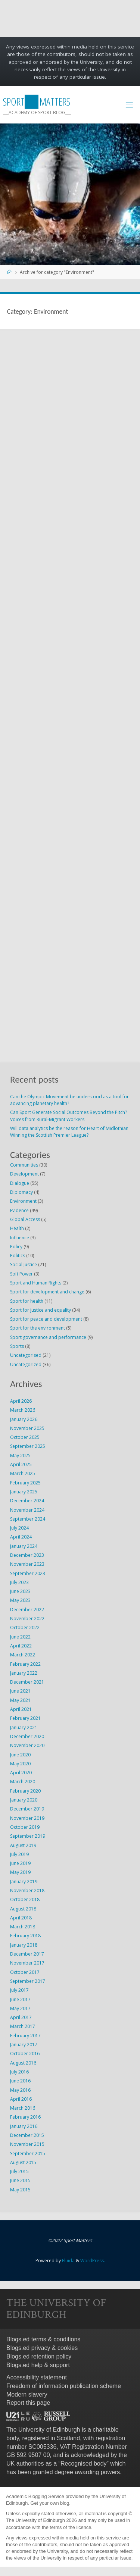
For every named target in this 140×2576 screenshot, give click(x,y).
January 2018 (23, 1945)
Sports (17, 1346)
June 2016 (20, 2081)
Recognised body (83, 2463)
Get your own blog (49, 2503)
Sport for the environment (37, 1328)
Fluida (68, 2260)
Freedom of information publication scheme (63, 2386)
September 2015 (27, 2153)
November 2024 (27, 1510)
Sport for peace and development (46, 1319)
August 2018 (23, 1909)
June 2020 (20, 1755)
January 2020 (23, 1800)
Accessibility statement (36, 2377)
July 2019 (19, 1854)
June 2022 (20, 1637)
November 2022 (27, 1618)
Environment (23, 1201)
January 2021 (23, 1727)
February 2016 (25, 2117)
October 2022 (25, 1627)
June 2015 (20, 2180)
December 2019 (27, 1809)
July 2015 (19, 2171)
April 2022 (21, 1646)
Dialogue (19, 1183)
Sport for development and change (47, 1292)
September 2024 (27, 1519)
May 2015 (20, 2190)
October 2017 (25, 1972)
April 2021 (21, 1709)
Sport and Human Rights (35, 1283)
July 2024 (19, 1528)
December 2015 (27, 2135)
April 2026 (21, 1401)
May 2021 (20, 1700)
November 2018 (27, 1890)
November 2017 (27, 1963)
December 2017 (27, 1954)
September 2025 (27, 1446)
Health (17, 1228)
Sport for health (26, 1301)
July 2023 (19, 1582)
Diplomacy (21, 1192)
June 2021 (20, 1691)
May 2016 (20, 2090)
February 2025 (25, 1483)
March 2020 (22, 1781)
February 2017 (25, 2035)
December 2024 (27, 1500)
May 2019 (20, 1872)
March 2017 (22, 2026)
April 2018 (21, 1918)
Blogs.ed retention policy (38, 2356)
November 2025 (27, 1428)
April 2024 (21, 1537)
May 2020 (20, 1763)
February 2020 (25, 1791)
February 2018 (25, 1935)
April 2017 (21, 2017)
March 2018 (22, 1927)
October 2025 (25, 1437)
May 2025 (20, 1455)
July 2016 (19, 2072)
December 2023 (27, 1555)
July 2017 (19, 1990)
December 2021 (27, 1682)
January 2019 (23, 1881)
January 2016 (23, 2126)
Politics (17, 1255)
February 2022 (25, 1664)
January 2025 (23, 1492)
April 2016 (21, 2099)
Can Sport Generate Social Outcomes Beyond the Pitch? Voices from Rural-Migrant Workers (68, 1115)
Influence (19, 1237)
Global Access (25, 1219)
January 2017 (23, 2044)
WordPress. (92, 2260)
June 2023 (20, 1591)
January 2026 (23, 1419)
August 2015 (23, 2162)
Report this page (28, 2403)
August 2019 (23, 1845)
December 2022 (27, 1609)
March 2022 (22, 1655)
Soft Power (21, 1274)
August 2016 (23, 2063)
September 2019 (27, 1836)
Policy (16, 1246)
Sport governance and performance (48, 1337)
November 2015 (27, 2144)
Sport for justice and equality (40, 1310)
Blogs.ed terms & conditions (43, 2339)
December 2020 (27, 1736)
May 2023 (20, 1600)
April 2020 (21, 1772)
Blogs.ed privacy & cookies (42, 2348)
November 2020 (27, 1745)
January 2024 (23, 1546)
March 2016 (22, 2108)
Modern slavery (26, 2394)
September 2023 (27, 1573)
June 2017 (20, 1999)
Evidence (19, 1210)
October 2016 (25, 2053)
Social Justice (23, 1264)
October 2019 (25, 1827)
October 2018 (25, 1899)
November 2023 (27, 1564)
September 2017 (27, 1981)
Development (24, 1174)
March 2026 (22, 1410)
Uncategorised (25, 1355)
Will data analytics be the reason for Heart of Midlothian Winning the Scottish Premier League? (69, 1131)
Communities (24, 1165)
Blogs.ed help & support (38, 2365)
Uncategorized (25, 1364)
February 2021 (25, 1718)
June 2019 (20, 1863)
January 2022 (23, 1673)
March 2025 (22, 1473)
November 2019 (27, 1818)
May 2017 (20, 2008)
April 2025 (21, 1464)
